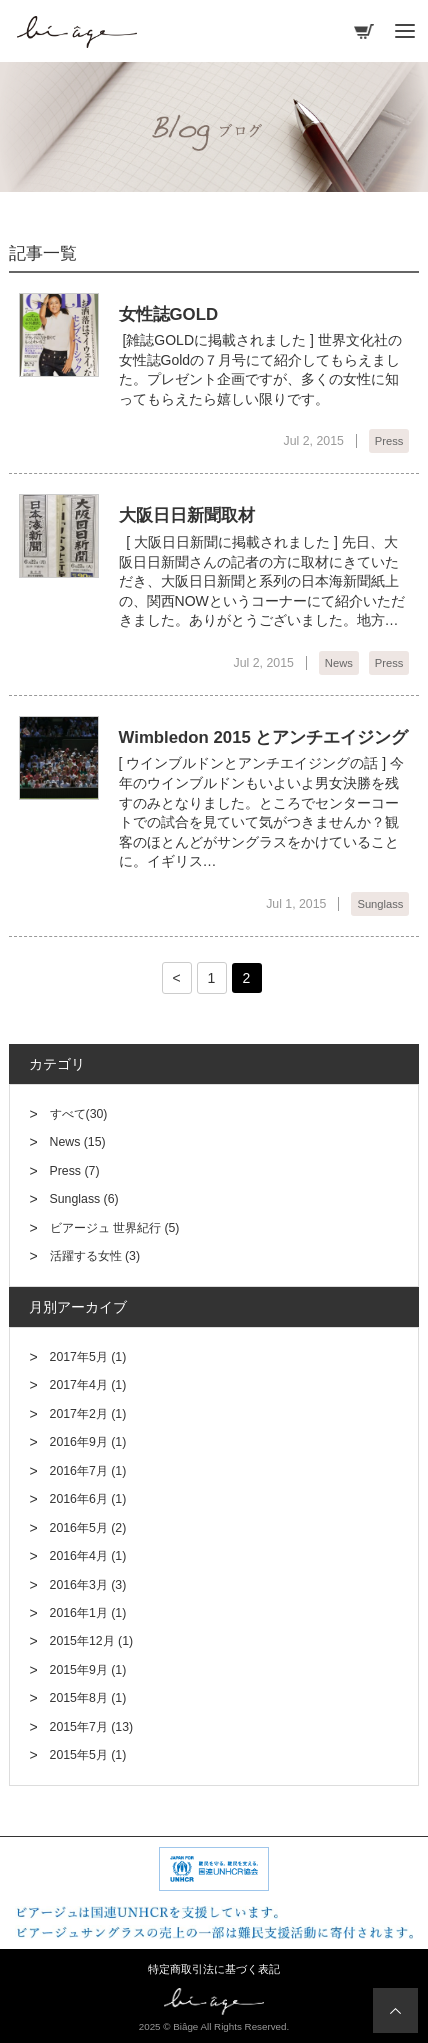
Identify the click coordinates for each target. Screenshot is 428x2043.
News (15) (78, 1142)
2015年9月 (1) (88, 1670)
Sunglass (380, 904)
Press (389, 441)
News (339, 663)
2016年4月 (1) (88, 1556)
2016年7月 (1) (88, 1471)
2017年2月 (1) (88, 1414)
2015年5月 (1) (88, 1755)
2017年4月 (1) (88, 1385)
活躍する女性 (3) (95, 1256)
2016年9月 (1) (88, 1442)
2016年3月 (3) (88, 1585)
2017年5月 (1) (88, 1357)
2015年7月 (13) (92, 1727)
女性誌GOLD (168, 314)
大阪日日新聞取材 (187, 515)
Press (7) (75, 1171)
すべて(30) (79, 1114)
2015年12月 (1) (92, 1641)
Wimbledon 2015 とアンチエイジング (264, 737)
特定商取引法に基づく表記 (214, 1969)
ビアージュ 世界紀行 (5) (115, 1228)
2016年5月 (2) (88, 1528)
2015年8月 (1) (88, 1698)
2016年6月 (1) (88, 1499)
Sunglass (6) (84, 1199)
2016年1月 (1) (88, 1613)
